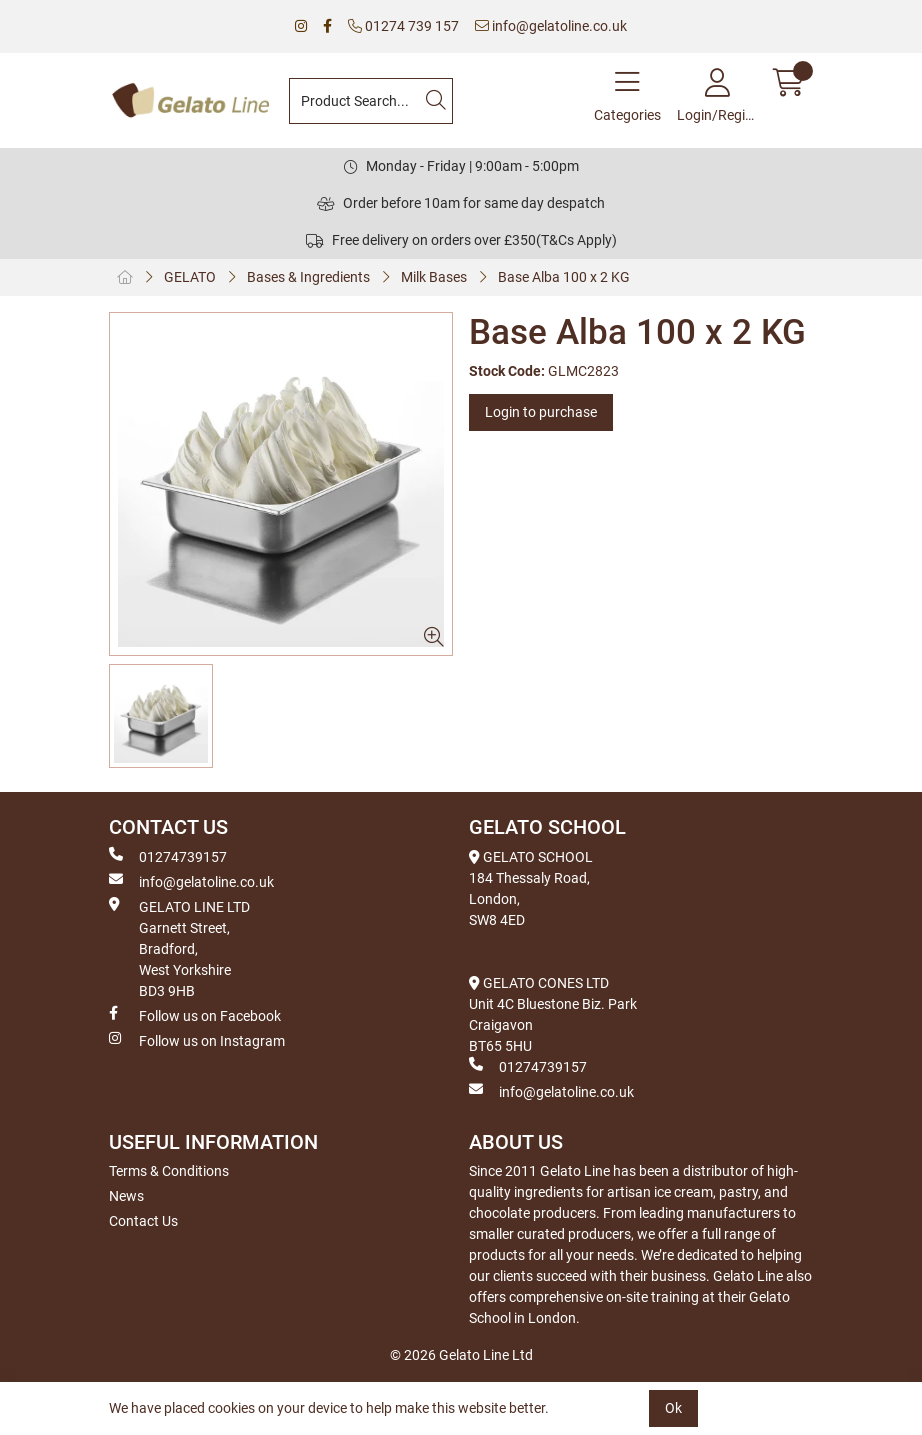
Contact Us (143, 1221)
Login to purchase (541, 412)
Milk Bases (434, 277)
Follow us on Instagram (197, 1040)
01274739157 (168, 856)
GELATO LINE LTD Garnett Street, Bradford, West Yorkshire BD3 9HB (179, 948)
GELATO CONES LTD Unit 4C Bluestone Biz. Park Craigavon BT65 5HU (553, 1014)
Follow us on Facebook (195, 1015)
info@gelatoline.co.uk (551, 26)
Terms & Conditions (169, 1171)
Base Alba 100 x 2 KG (564, 277)
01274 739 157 (403, 26)
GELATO (190, 277)
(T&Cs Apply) (576, 240)
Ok (673, 1408)
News (126, 1196)
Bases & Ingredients (308, 277)
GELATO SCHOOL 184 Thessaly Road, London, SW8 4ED (531, 888)
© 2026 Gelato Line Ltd (461, 1355)
